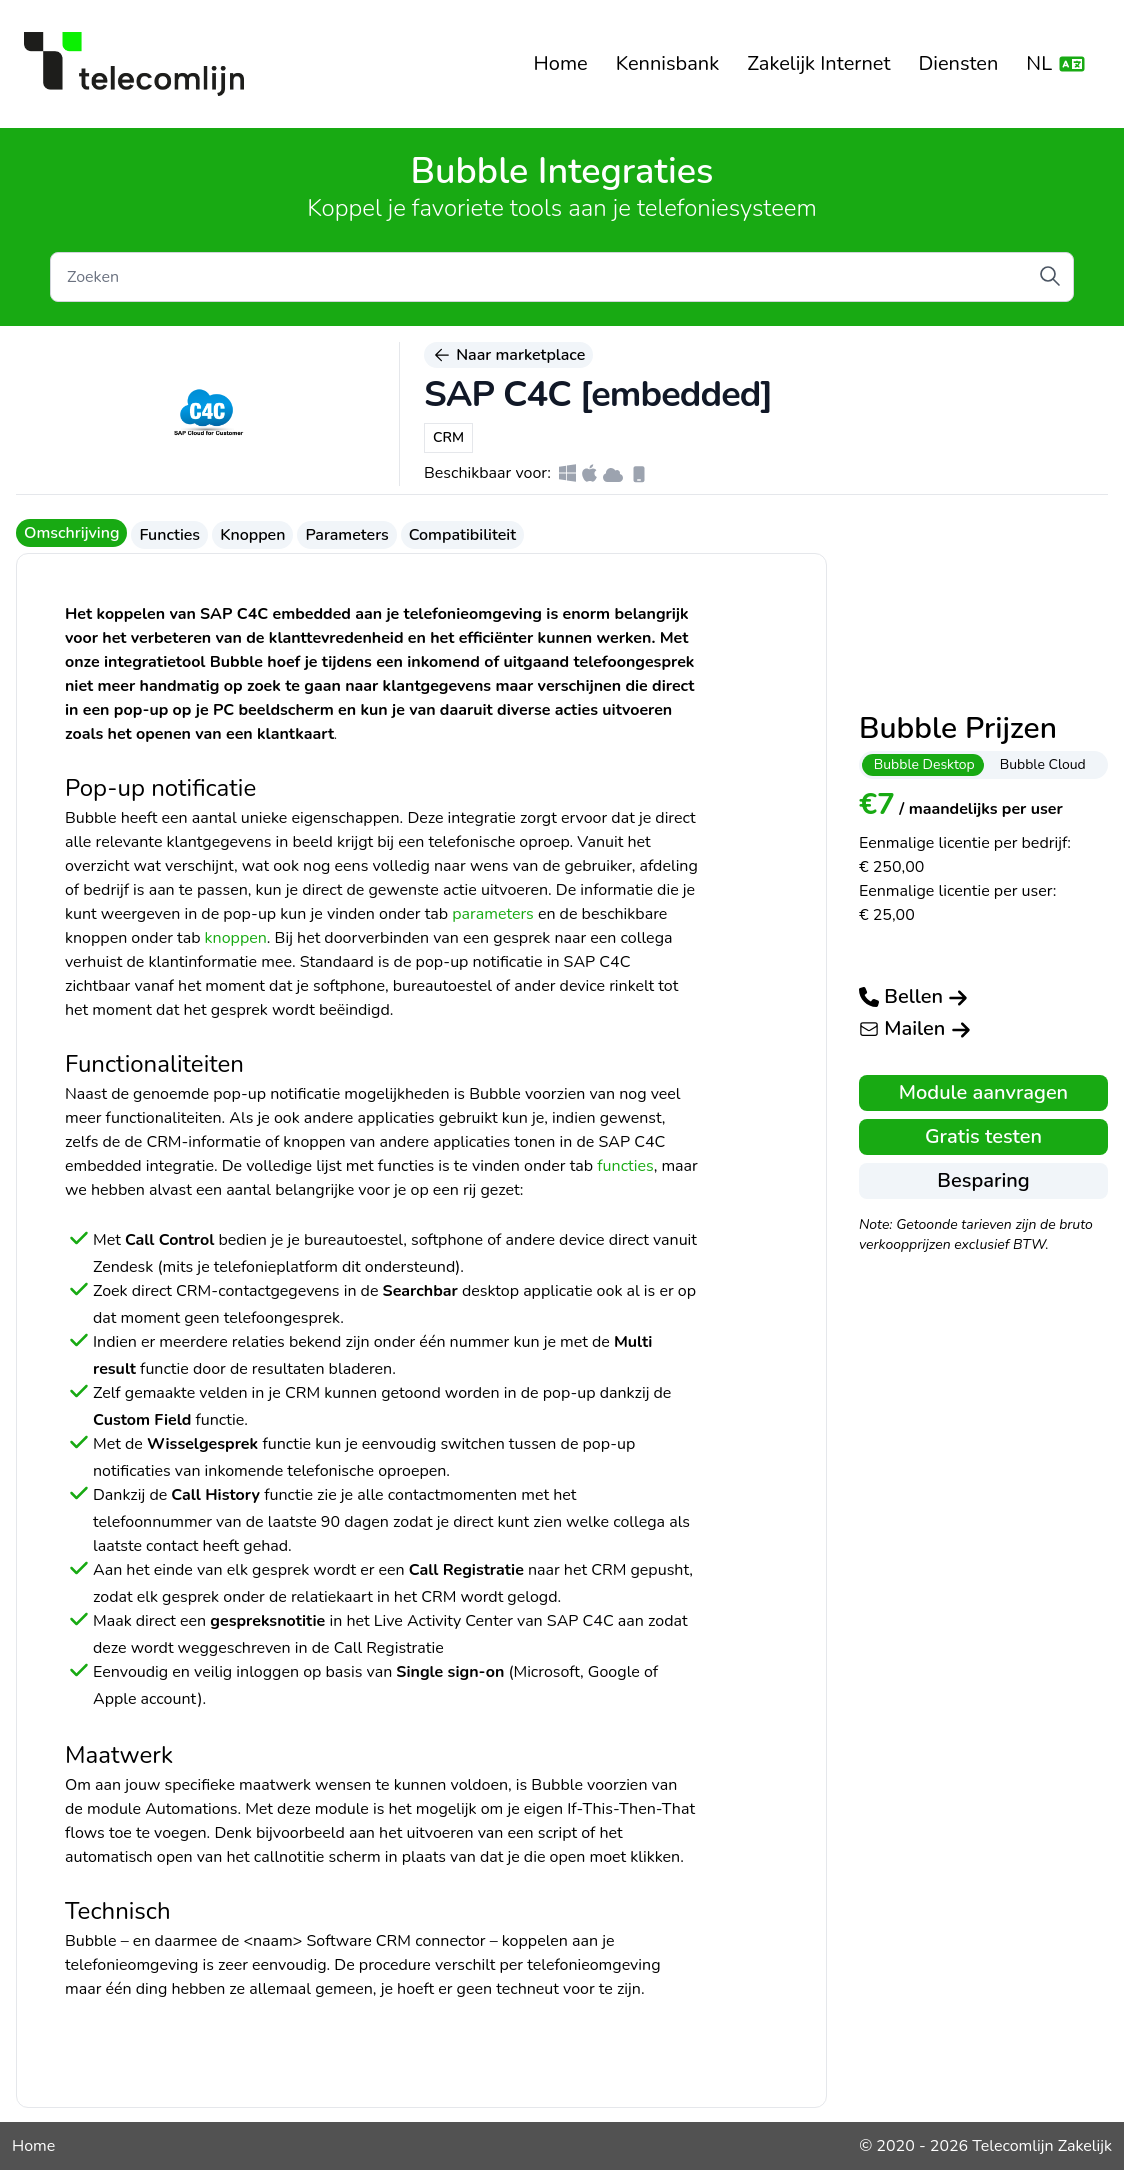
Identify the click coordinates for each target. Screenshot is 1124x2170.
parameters (493, 914)
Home (561, 63)
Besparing (983, 1180)
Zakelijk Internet (818, 63)
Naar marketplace (508, 355)
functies (625, 1166)
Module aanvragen (983, 1092)
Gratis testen (983, 1136)
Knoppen (252, 535)
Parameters (346, 535)
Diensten (958, 63)
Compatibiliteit (462, 535)
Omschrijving (71, 533)
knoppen (236, 938)
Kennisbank (668, 63)
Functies (169, 535)
